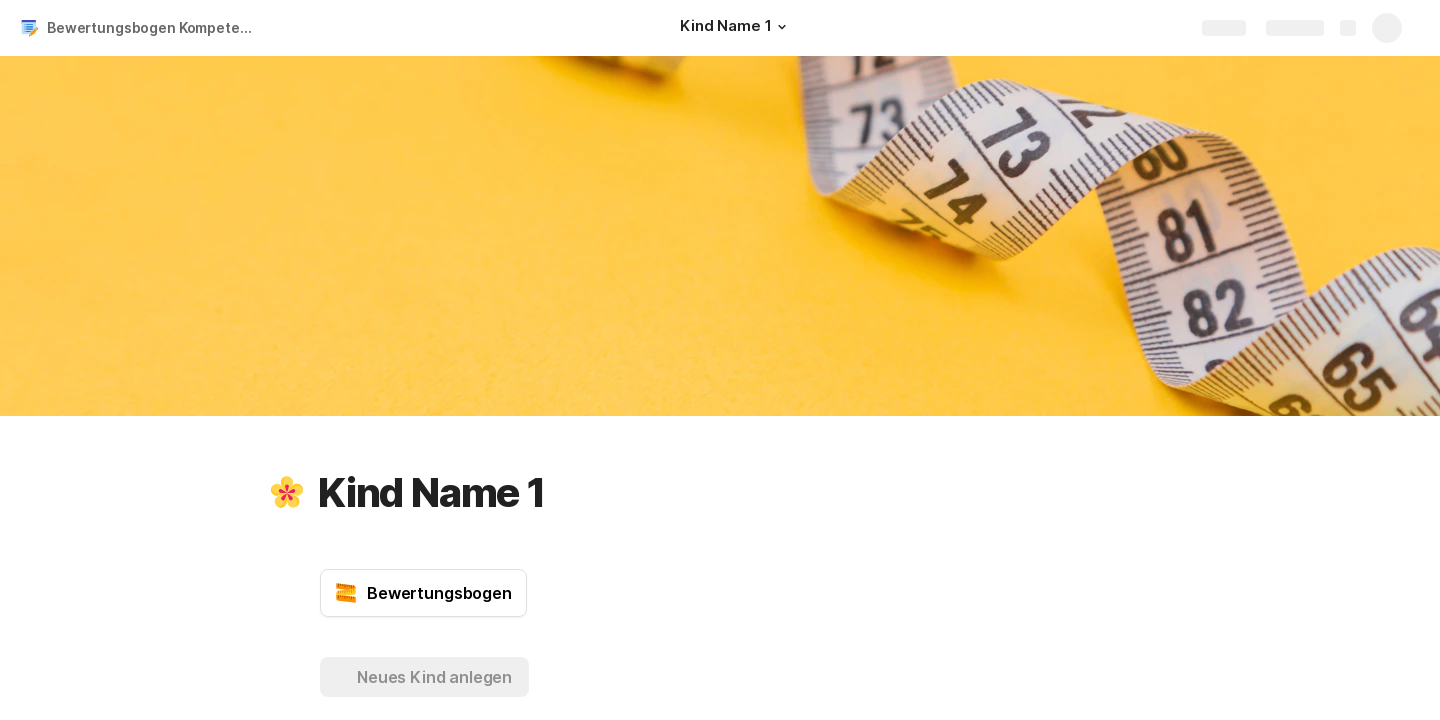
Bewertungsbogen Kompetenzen (153, 27)
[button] (782, 27)
